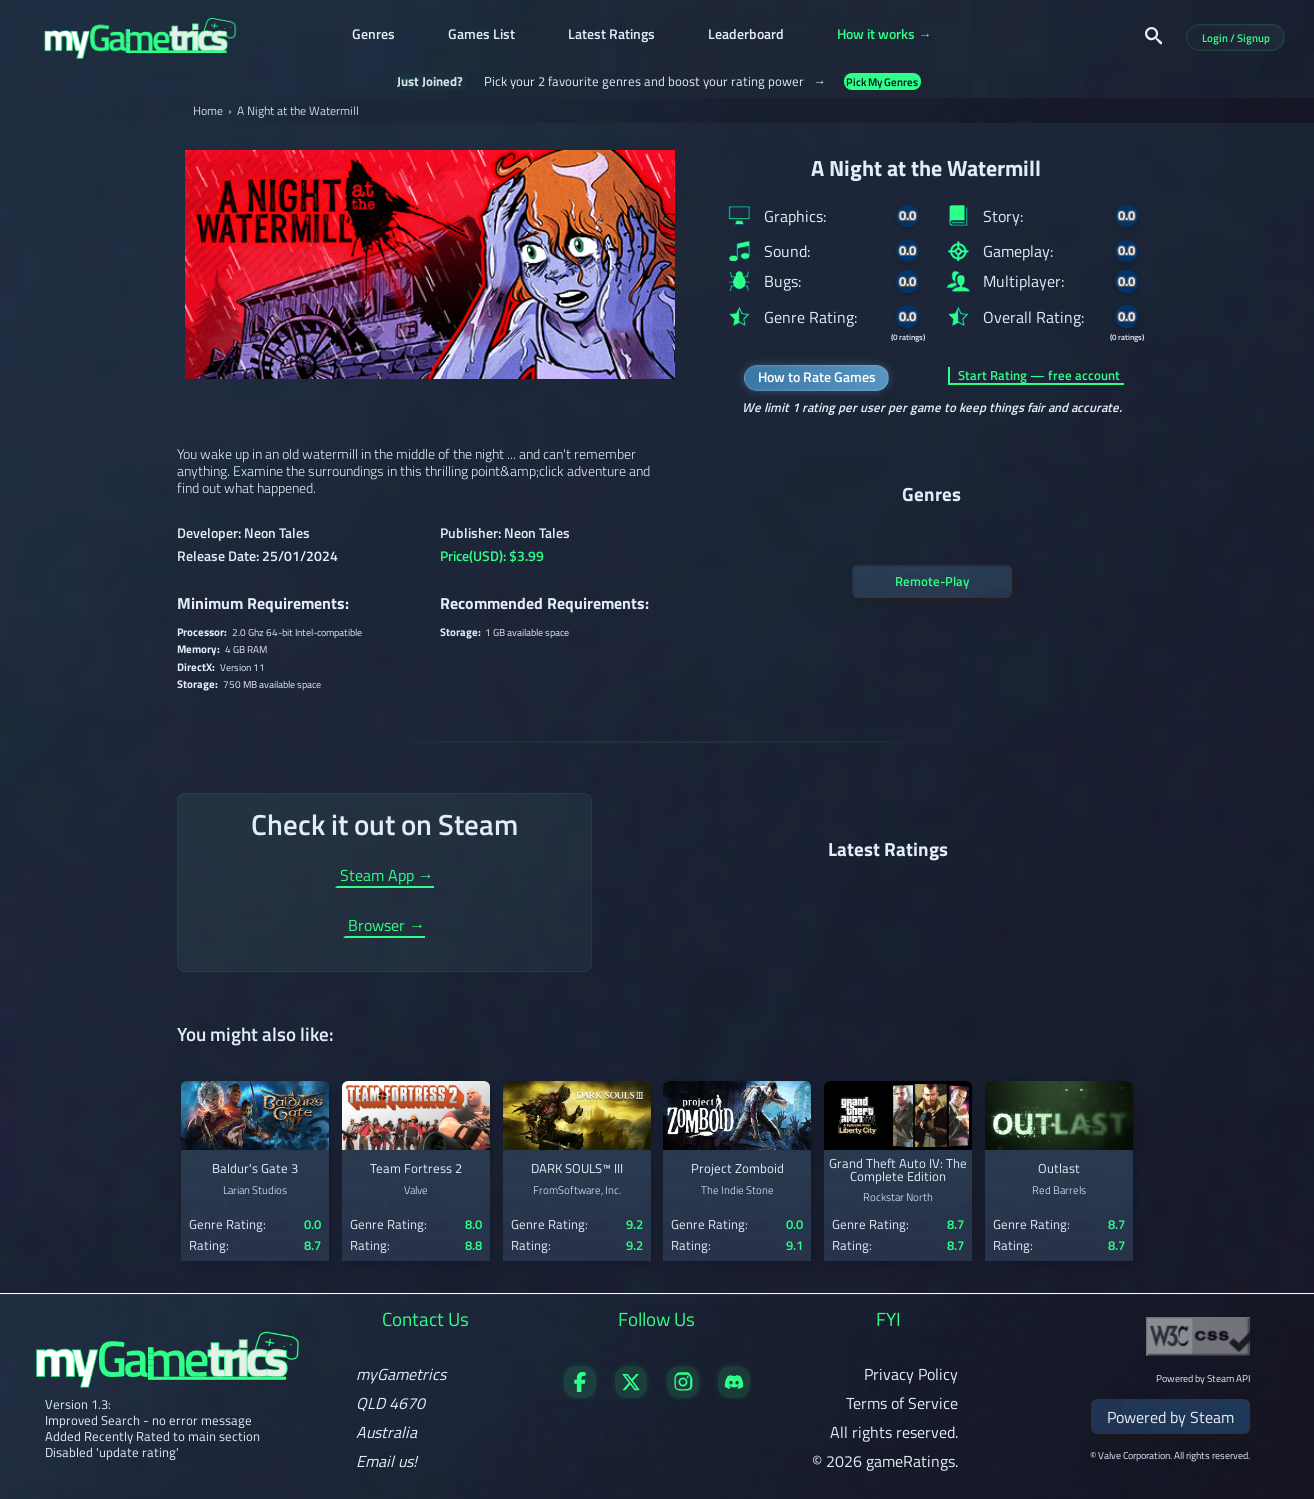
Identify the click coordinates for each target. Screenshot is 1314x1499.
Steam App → (387, 877)
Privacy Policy (911, 1374)
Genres (373, 36)
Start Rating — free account (1039, 376)
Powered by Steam (1170, 1417)
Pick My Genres (882, 81)
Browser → (386, 927)
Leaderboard (746, 36)
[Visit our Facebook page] (580, 1392)
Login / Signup (1236, 37)
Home (208, 111)
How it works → (884, 36)
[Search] (1154, 36)
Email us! (386, 1461)
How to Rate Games (817, 377)
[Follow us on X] (631, 1392)
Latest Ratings (611, 36)
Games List (481, 36)
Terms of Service (902, 1403)
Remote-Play (932, 581)
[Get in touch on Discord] (734, 1392)
